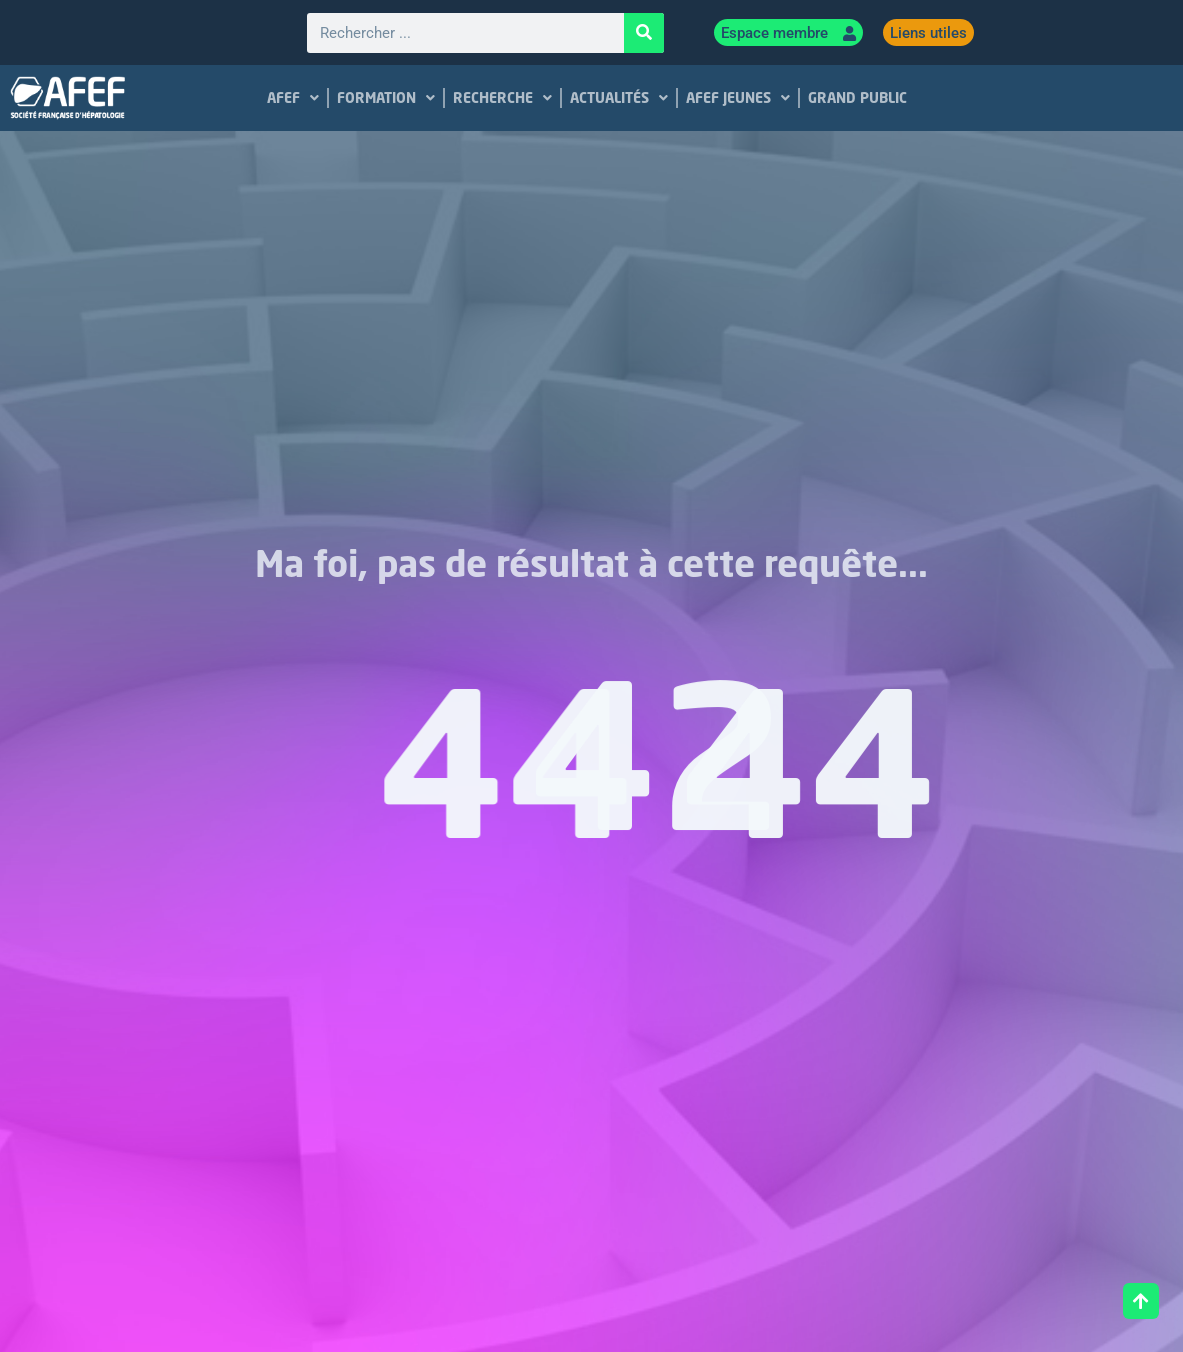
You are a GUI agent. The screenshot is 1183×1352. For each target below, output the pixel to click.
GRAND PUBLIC (858, 97)
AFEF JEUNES (739, 98)
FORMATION (387, 98)
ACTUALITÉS (620, 98)
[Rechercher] (644, 33)
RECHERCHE (503, 98)
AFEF (294, 98)
